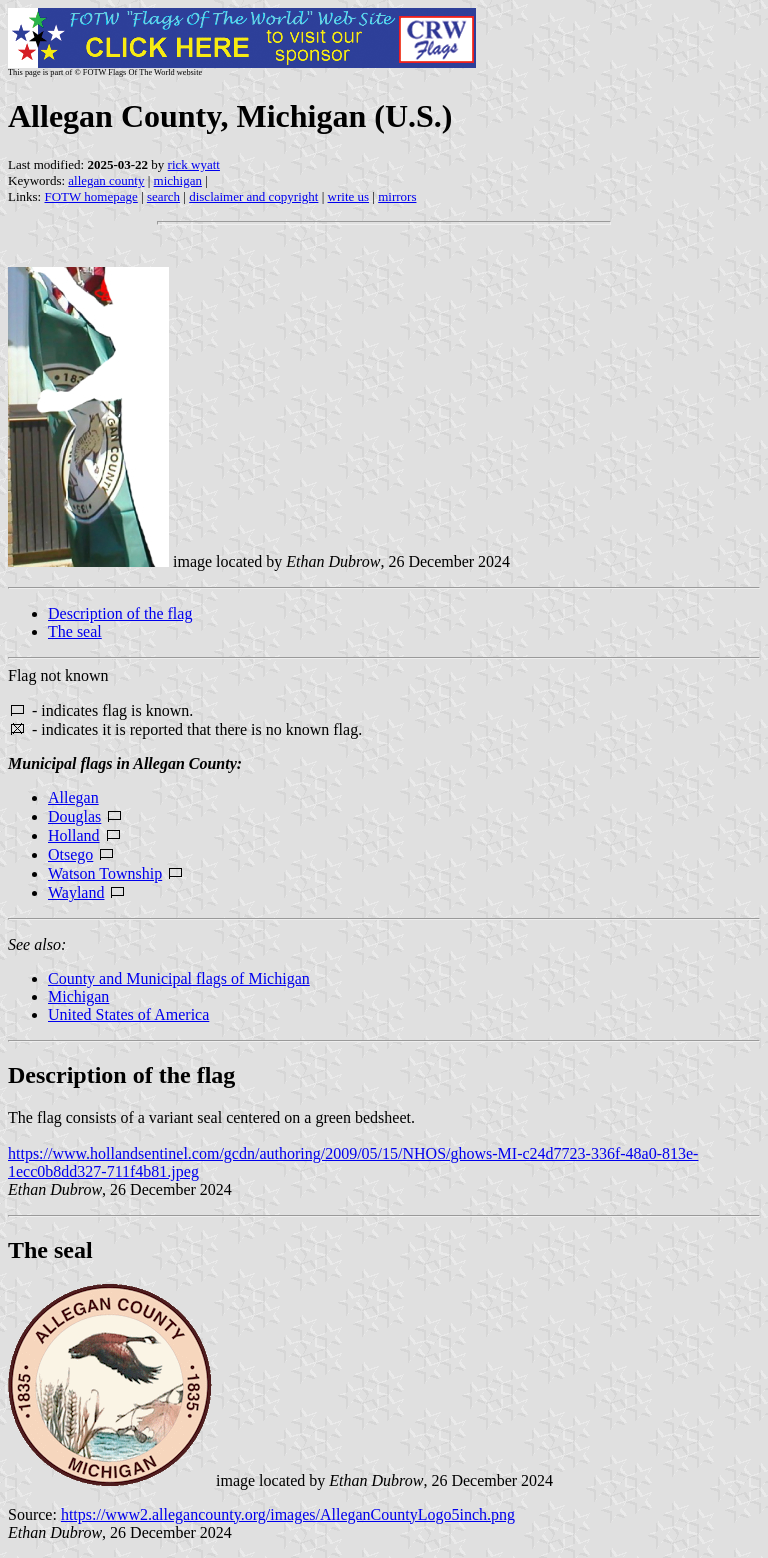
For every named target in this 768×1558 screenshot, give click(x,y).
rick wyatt (194, 164)
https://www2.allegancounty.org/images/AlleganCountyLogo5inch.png (288, 1514)
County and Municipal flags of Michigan (179, 978)
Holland (74, 835)
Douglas (74, 816)
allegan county (106, 180)
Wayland (76, 892)
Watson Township (105, 873)
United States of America (128, 1014)
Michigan (78, 996)
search (163, 196)
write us (349, 196)
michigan (178, 180)
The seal (75, 631)
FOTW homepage (90, 196)
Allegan (73, 797)
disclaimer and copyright (253, 196)
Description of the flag (120, 613)
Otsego (70, 854)
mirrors (397, 196)
